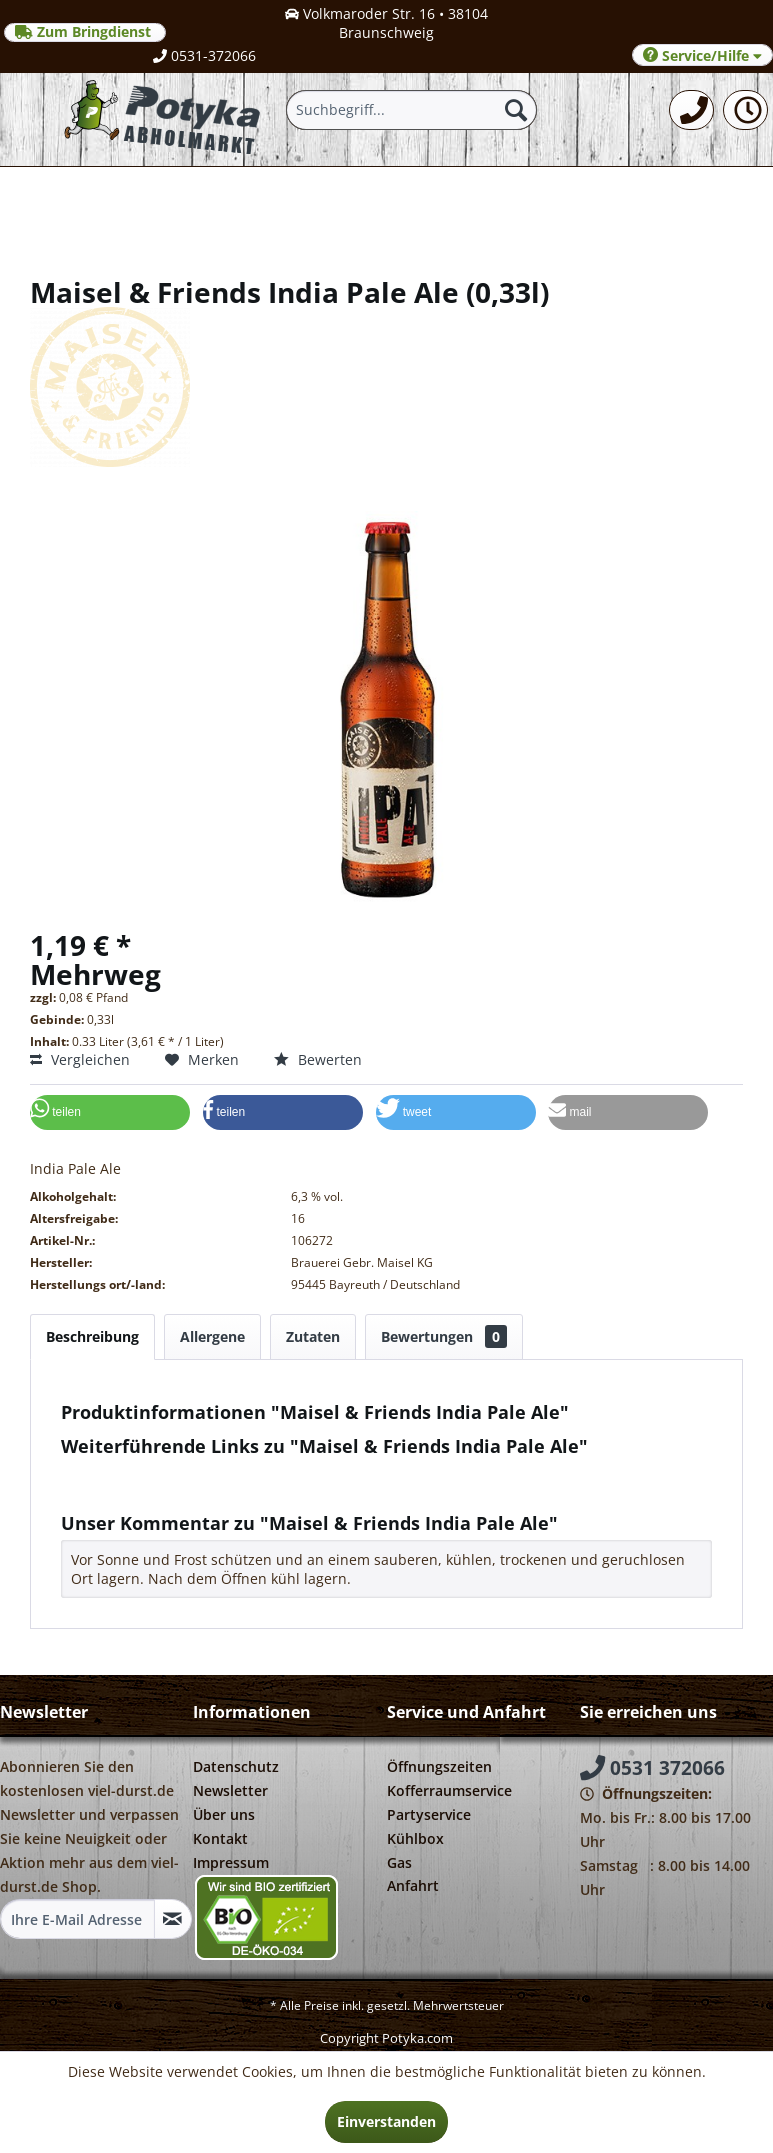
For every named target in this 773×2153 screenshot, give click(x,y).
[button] (110, 1112)
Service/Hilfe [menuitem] (702, 55)
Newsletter (230, 1790)
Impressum (231, 1862)
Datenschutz (236, 1766)
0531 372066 (652, 1768)
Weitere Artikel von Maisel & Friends (191, 1491)
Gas (399, 1862)
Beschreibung (92, 1336)
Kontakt (220, 1838)
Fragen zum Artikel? (136, 1472)
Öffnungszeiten (439, 1766)
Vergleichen (80, 1059)
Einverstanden (386, 2121)
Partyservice (429, 1814)
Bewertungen (444, 1336)
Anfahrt (413, 1885)
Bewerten (318, 1059)
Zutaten (313, 1336)
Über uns (224, 1814)
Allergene (212, 1336)
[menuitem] (691, 110)
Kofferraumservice (449, 1790)
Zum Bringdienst (85, 32)
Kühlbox (415, 1838)
